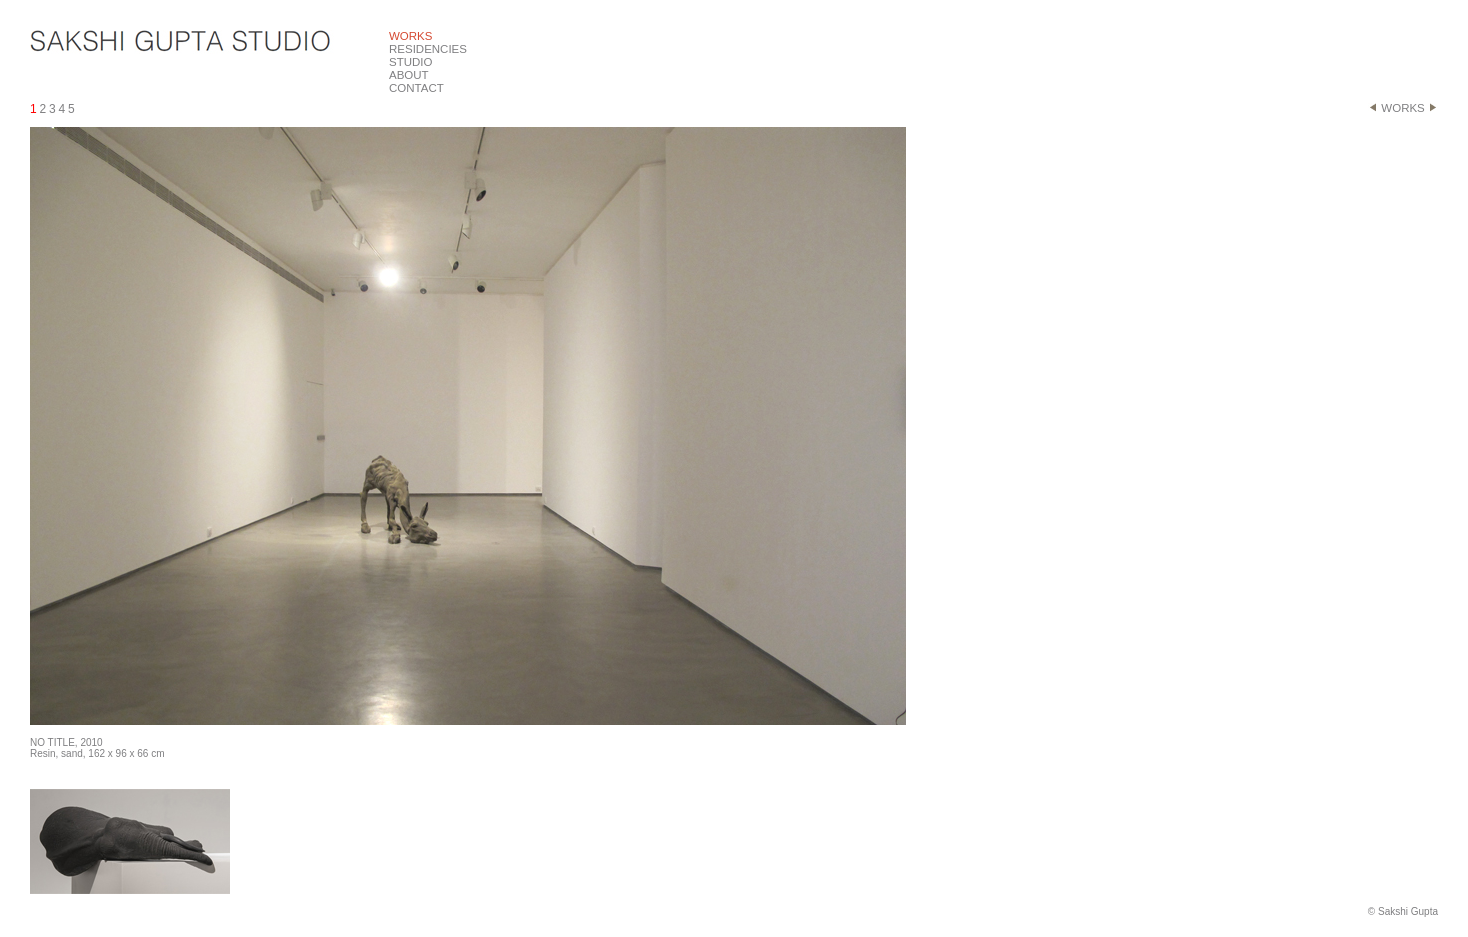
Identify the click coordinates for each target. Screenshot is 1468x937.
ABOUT (409, 75)
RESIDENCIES (428, 49)
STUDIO (410, 62)
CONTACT (416, 88)
